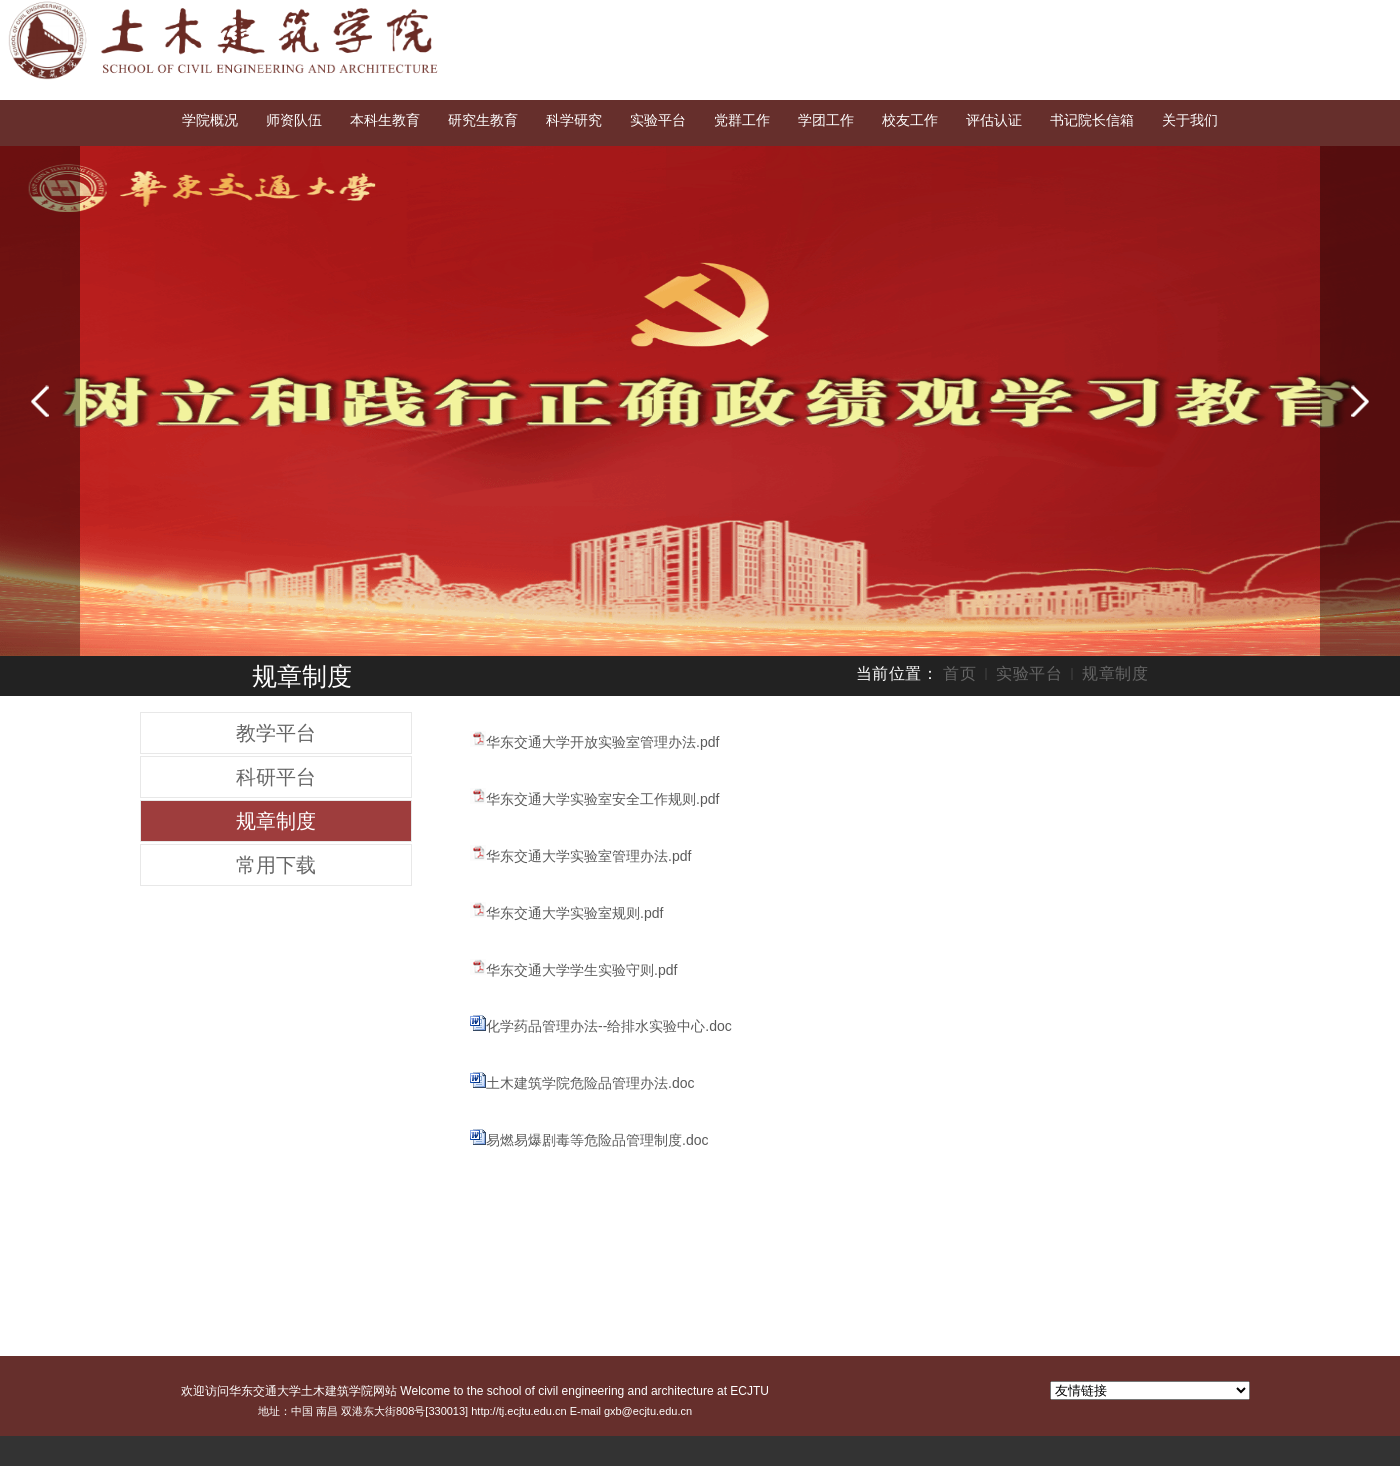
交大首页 (1217, 18)
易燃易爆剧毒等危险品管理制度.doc (597, 1140)
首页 (959, 673)
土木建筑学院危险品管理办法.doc (590, 1083)
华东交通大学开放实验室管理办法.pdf (602, 742)
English (1288, 18)
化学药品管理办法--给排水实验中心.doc (609, 1026)
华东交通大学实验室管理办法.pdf (588, 856)
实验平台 (1029, 673)
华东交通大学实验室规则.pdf (574, 913)
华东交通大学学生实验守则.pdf (581, 970)
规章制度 (1115, 673)
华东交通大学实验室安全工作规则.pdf (602, 799)
